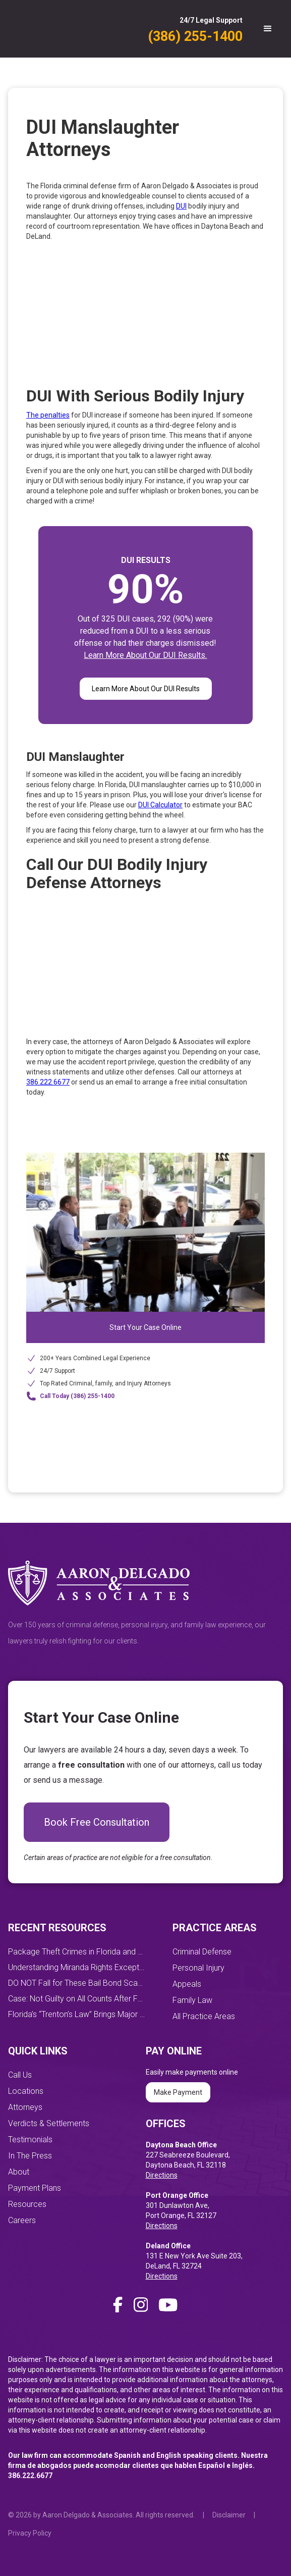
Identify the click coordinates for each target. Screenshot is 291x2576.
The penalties (48, 415)
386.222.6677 (48, 1082)
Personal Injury (198, 1968)
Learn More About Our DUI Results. (145, 655)
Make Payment (178, 2092)
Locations (25, 2091)
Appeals (186, 1984)
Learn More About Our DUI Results (146, 689)
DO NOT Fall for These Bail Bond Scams (77, 1983)
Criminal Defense (201, 1951)
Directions (162, 2175)
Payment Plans (34, 2188)
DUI (181, 206)
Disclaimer (229, 2515)
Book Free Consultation (96, 1822)
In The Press (30, 2155)
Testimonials (30, 2139)
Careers (22, 2220)
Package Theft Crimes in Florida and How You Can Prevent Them (77, 1951)
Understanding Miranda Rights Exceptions (77, 1967)
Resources (27, 2204)
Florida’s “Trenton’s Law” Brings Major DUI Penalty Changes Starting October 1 (77, 2014)
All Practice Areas (203, 2016)
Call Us (20, 2075)
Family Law (192, 2000)
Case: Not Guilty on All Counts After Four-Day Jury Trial (77, 1998)
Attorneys (25, 2107)
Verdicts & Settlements (48, 2123)
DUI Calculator (160, 805)
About (18, 2172)
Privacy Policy (29, 2533)
